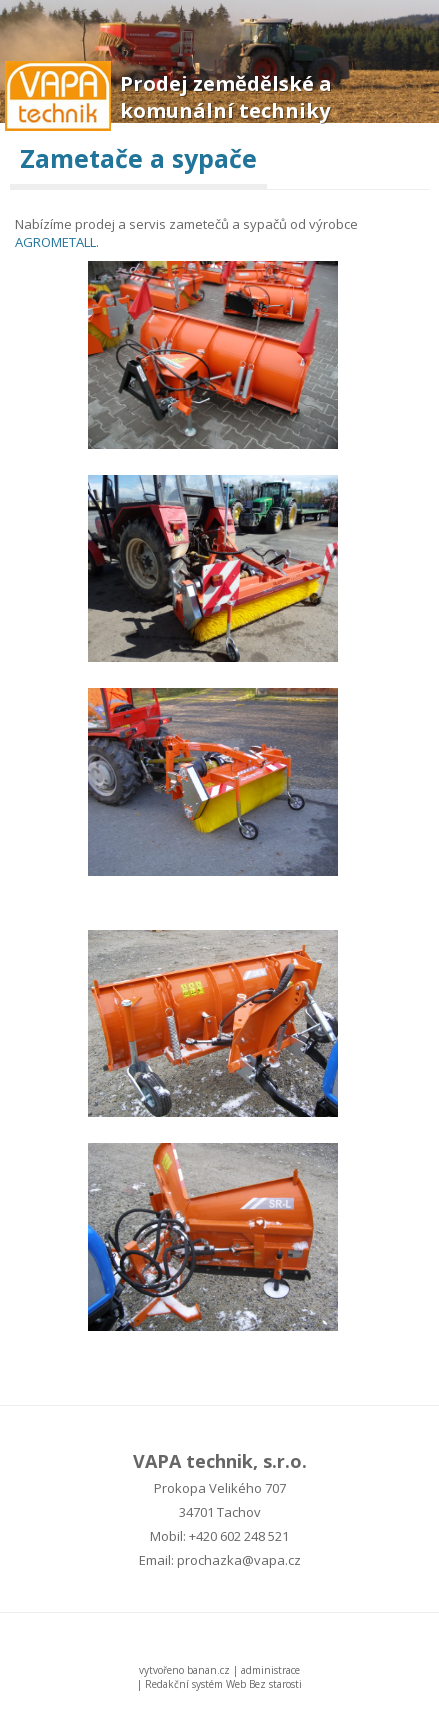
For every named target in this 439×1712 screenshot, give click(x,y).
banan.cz (208, 1670)
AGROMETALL (55, 242)
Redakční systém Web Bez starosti (223, 1684)
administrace (270, 1670)
